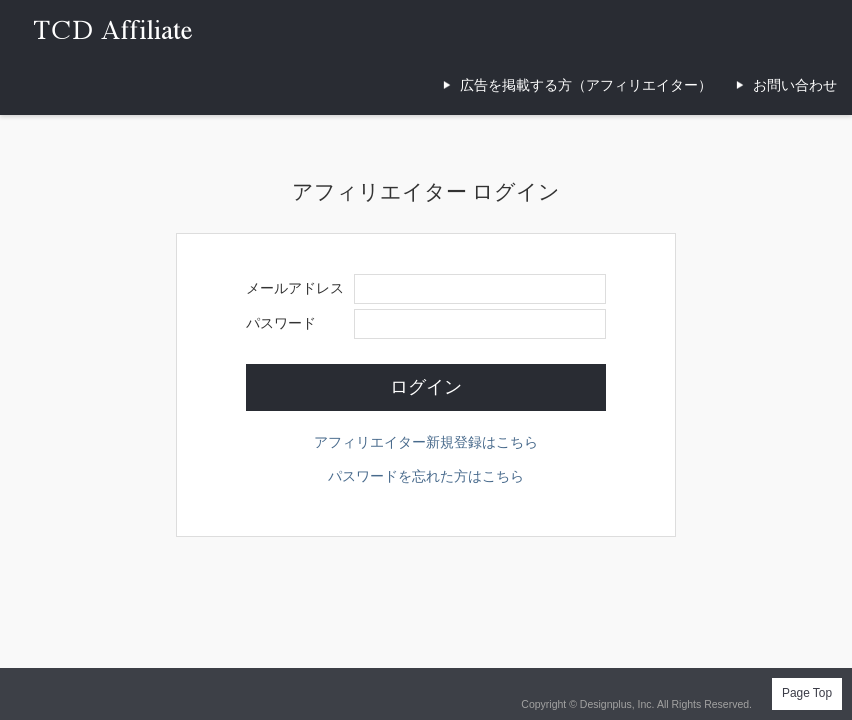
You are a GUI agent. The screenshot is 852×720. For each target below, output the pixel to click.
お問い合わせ (795, 85)
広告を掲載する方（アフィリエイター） (586, 85)
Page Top (807, 693)
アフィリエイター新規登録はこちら (426, 442)
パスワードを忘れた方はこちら (426, 476)
